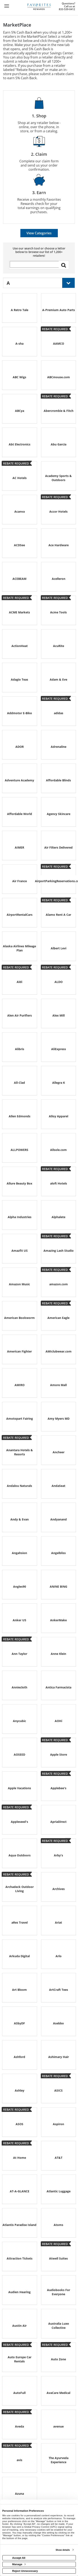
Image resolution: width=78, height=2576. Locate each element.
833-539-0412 (67, 9)
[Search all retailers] (34, 264)
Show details (63, 2550)
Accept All (18, 2557)
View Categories (39, 233)
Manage (19, 2564)
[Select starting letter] (39, 283)
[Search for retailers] (63, 265)
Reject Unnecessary (25, 2570)
